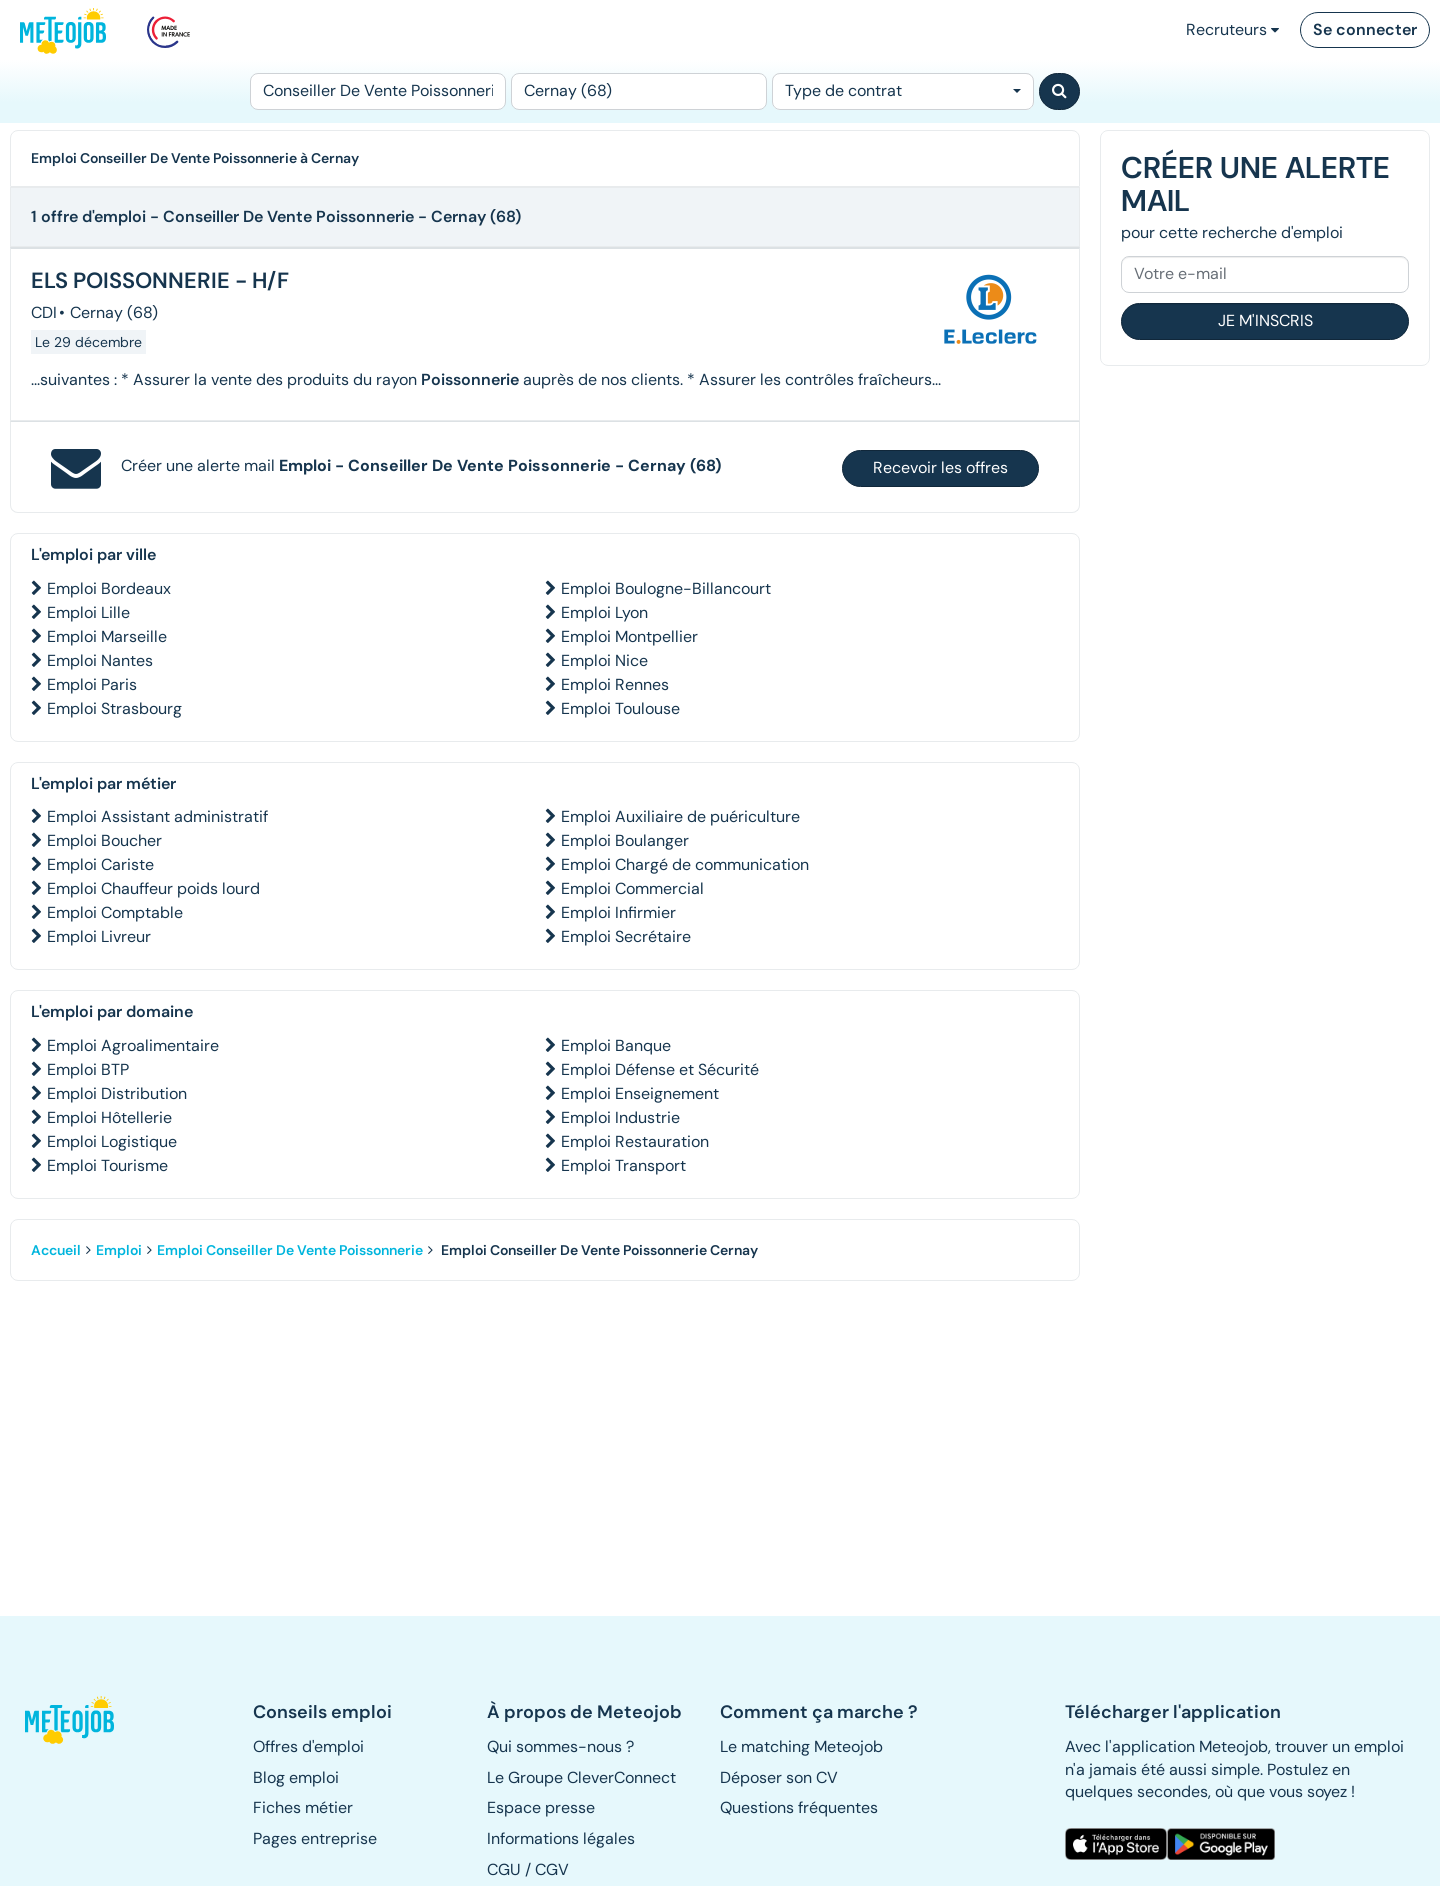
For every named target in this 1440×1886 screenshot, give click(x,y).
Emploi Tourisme (107, 1165)
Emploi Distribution (117, 1093)
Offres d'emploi (308, 1746)
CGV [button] (552, 1869)
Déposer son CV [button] (779, 1777)
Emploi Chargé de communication (685, 864)
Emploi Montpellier (629, 636)
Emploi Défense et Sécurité (660, 1069)
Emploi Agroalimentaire (133, 1045)
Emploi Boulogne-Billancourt (666, 588)
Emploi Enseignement (640, 1093)
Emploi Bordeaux (109, 588)
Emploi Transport (623, 1165)
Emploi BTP (88, 1069)
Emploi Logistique (112, 1141)
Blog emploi (296, 1777)
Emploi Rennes (615, 684)
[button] (78, 1720)
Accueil (56, 1250)
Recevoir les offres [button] (940, 467)
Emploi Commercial (632, 888)
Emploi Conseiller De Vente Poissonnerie (290, 1250)
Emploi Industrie (620, 1117)
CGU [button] (504, 1869)
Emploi (119, 1250)
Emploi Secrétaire (626, 936)
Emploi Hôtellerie (109, 1117)
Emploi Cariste (100, 864)
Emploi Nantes (100, 660)
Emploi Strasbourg (114, 708)
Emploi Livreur (99, 936)
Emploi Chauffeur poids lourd (153, 888)
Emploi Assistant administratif (157, 816)
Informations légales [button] (561, 1838)
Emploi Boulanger (625, 840)
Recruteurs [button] (1232, 29)
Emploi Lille (88, 612)
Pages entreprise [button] (315, 1838)
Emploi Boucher (104, 840)
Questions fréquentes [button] (799, 1807)
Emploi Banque (616, 1045)
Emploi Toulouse (620, 708)
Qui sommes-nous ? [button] (560, 1746)
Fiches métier (303, 1807)
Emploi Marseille (107, 636)
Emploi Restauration (635, 1141)
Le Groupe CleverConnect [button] (581, 1777)
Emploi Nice (604, 660)
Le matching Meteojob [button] (801, 1746)
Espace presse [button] (541, 1807)
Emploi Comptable (115, 912)
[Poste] (378, 91)
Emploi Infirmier (618, 912)
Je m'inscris (1265, 320)
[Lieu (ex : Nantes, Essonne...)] (639, 91)
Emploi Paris (92, 684)
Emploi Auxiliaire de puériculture (680, 816)
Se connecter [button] (1365, 29)
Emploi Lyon (604, 612)
